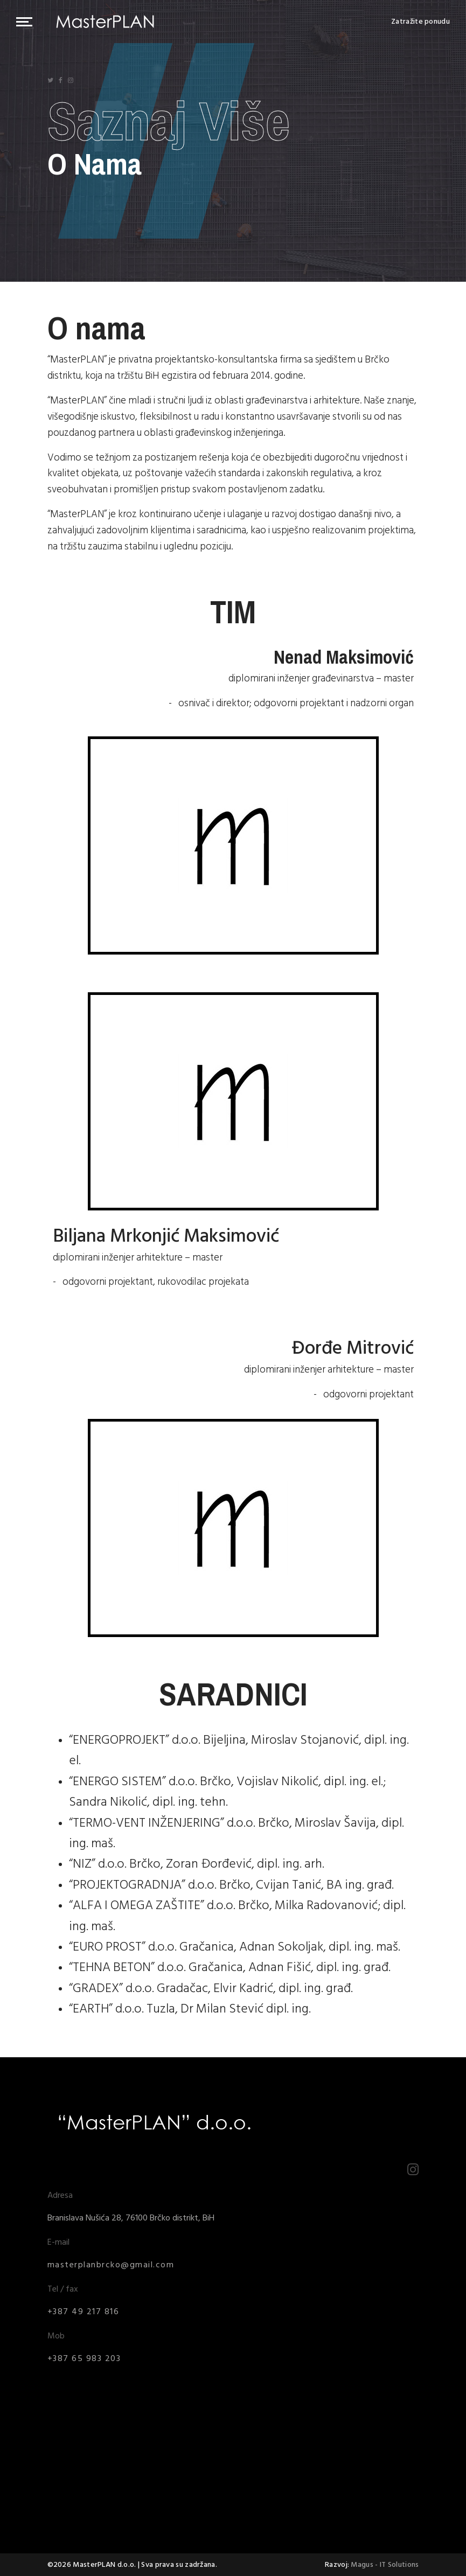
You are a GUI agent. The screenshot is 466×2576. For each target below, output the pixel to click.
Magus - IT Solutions (385, 2564)
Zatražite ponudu (420, 21)
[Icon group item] (50, 80)
